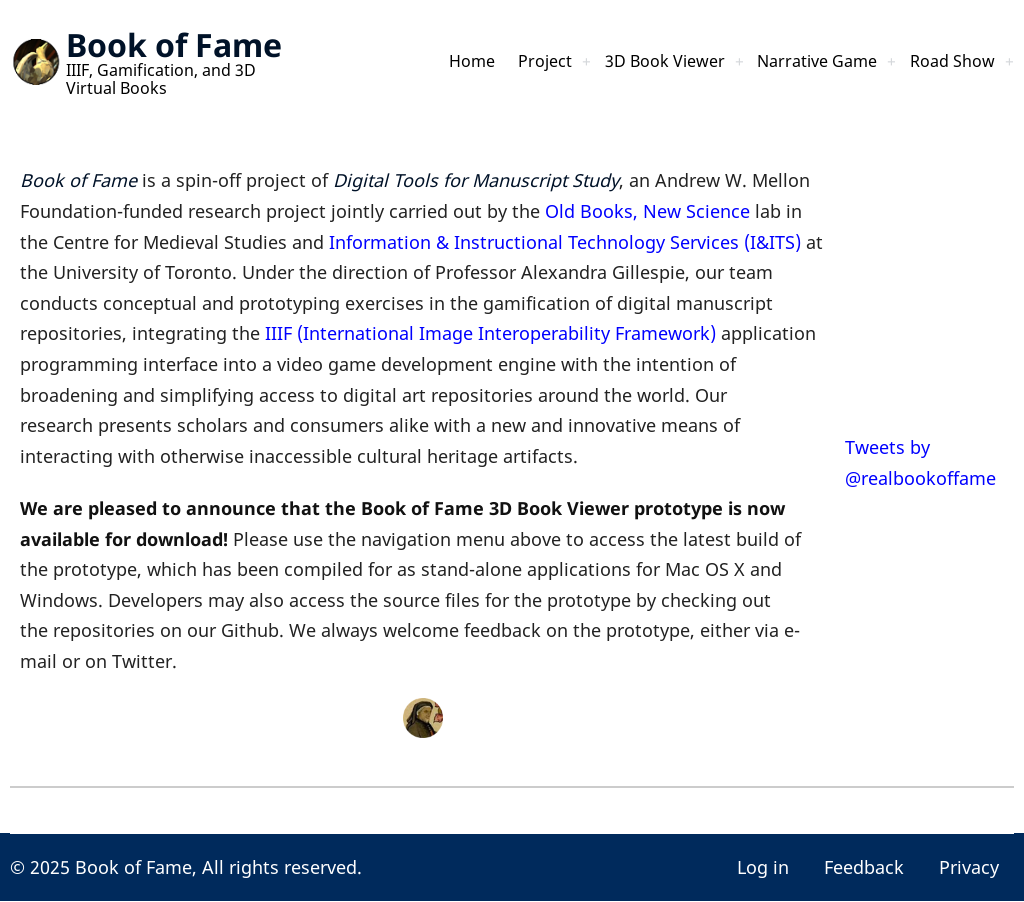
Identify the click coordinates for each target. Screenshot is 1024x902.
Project (501, 62)
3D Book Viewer (632, 62)
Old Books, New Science (647, 211)
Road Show (947, 62)
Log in (763, 867)
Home (422, 62)
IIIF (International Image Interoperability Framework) (490, 333)
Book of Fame (174, 44)
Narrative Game (799, 62)
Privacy (969, 867)
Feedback (864, 867)
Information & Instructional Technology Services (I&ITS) (565, 242)
